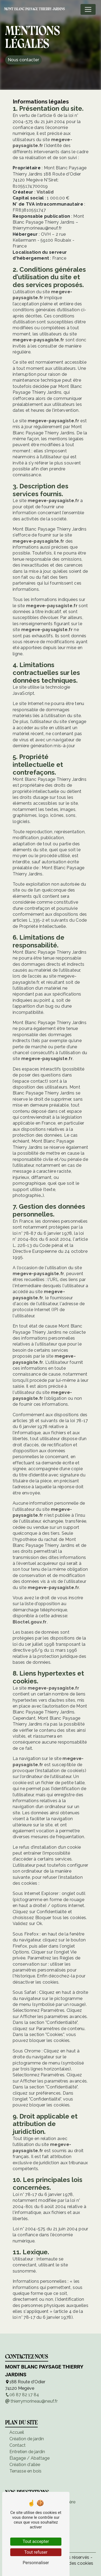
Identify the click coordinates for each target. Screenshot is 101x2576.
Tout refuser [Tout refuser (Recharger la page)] (35, 2552)
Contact (17, 2445)
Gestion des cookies (71, 2563)
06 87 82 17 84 (22, 2394)
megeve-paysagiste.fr (38, 339)
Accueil (16, 2432)
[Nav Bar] (88, 9)
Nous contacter (23, 59)
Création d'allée (24, 2464)
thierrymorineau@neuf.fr (31, 2401)
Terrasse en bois (25, 2471)
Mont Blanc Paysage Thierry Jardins (34, 9)
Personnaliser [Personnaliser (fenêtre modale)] (36, 2562)
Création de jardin (26, 2438)
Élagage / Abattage (29, 2458)
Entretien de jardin (27, 2451)
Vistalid (45, 192)
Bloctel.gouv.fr (30, 1622)
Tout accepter (36, 2541)
